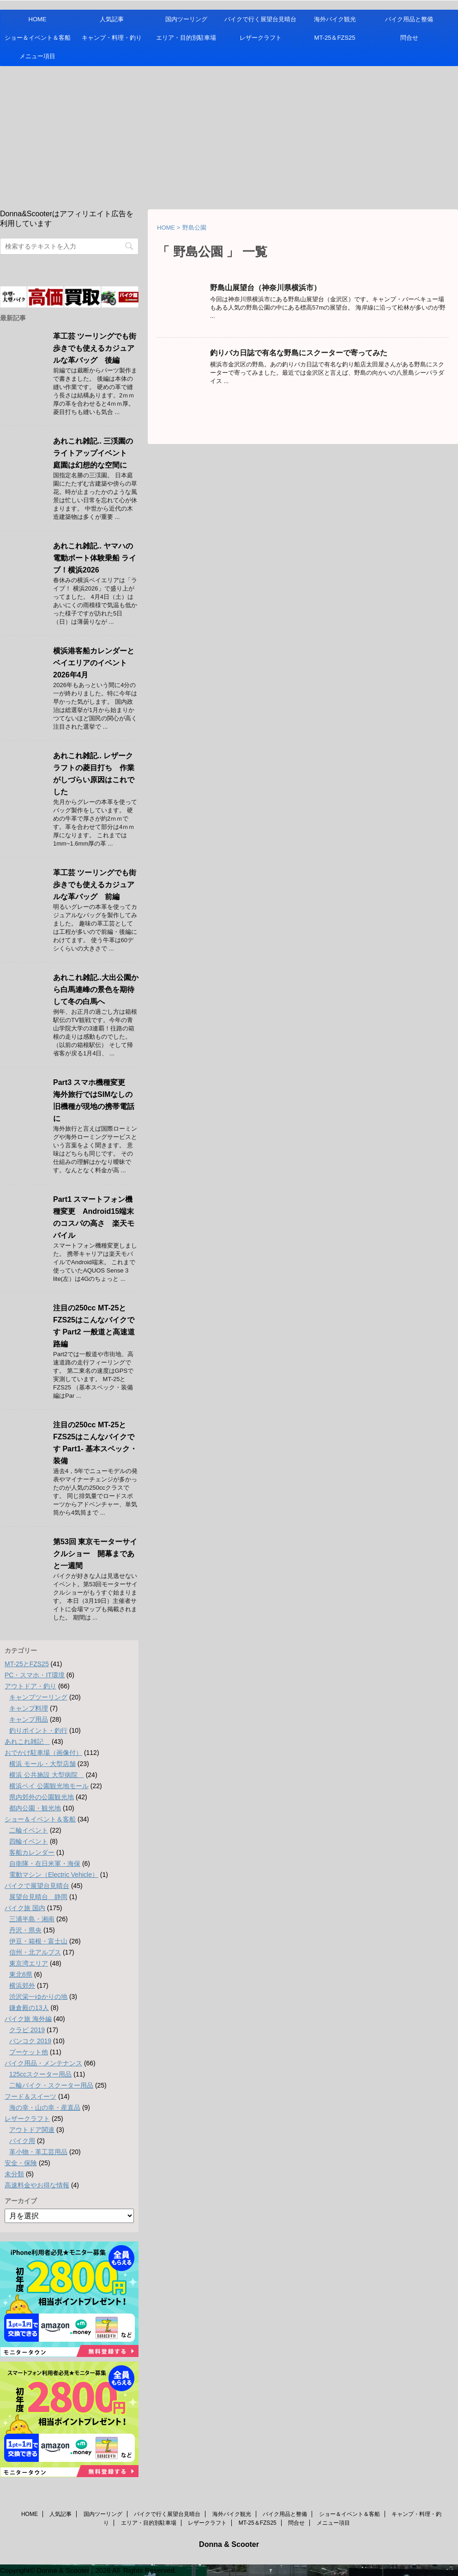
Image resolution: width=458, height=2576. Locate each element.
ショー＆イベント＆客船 (38, 37)
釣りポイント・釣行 (38, 1730)
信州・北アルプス (35, 1952)
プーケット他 (28, 2052)
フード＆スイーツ (30, 2096)
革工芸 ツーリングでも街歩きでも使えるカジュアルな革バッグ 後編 (94, 348)
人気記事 (112, 19)
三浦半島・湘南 (31, 1919)
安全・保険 (21, 2163)
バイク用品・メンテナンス (43, 2063)
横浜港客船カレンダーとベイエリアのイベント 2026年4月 (93, 663)
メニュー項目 (37, 56)
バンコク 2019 (30, 2041)
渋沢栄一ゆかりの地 (38, 1996)
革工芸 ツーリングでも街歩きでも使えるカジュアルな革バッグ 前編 (94, 885)
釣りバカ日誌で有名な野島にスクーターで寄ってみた (298, 353)
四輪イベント (28, 1841)
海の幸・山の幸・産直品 (44, 2107)
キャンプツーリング (38, 1697)
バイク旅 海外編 (28, 2018)
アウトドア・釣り (30, 1686)
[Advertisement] (229, 135)
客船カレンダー (31, 1852)
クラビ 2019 (27, 2030)
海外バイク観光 (335, 19)
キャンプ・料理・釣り (112, 37)
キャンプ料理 (28, 1708)
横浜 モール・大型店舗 (42, 1763)
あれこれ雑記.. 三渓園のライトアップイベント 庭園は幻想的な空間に (93, 453)
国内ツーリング (186, 19)
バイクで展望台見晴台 (37, 1885)
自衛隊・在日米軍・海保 (44, 1863)
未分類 (14, 2174)
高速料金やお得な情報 (37, 2185)
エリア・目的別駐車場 (186, 37)
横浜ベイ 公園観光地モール (49, 1786)
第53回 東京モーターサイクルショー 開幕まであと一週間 (95, 1554)
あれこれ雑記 (27, 1741)
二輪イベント (28, 1830)
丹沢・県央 (25, 1930)
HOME (38, 19)
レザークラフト (261, 37)
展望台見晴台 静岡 (38, 1896)
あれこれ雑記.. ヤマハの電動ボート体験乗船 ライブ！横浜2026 (94, 558)
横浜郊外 (22, 1985)
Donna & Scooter (229, 2544)
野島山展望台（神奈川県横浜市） (265, 288)
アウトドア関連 (31, 2129)
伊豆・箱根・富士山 (38, 1941)
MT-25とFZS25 (27, 1664)
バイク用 (22, 2140)
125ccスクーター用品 (40, 2074)
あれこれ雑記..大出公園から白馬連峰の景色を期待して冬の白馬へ (96, 989)
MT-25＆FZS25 (335, 37)
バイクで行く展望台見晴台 (260, 19)
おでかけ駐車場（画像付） (43, 1752)
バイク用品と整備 (409, 19)
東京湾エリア (28, 1963)
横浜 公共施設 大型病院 (46, 1774)
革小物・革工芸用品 (38, 2152)
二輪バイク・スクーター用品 (51, 2085)
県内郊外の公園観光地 (41, 1797)
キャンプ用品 (28, 1719)
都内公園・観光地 (35, 1808)
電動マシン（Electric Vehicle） (53, 1874)
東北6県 (20, 1974)
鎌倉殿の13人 (29, 2007)
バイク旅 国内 (25, 1908)
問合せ (409, 37)
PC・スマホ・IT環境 (35, 1675)
